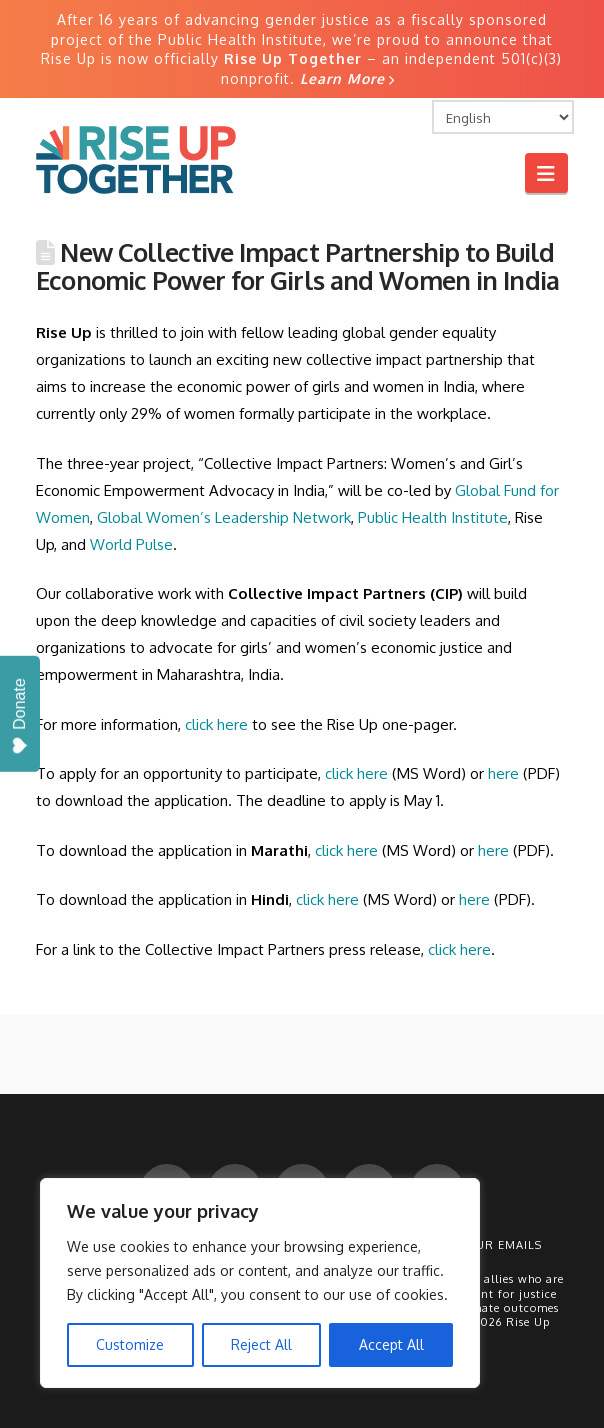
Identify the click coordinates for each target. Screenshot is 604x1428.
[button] (546, 172)
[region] (260, 1283)
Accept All (391, 1344)
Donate (20, 716)
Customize (130, 1344)
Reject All (261, 1344)
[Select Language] (503, 117)
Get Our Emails (490, 1245)
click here (356, 773)
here (503, 773)
